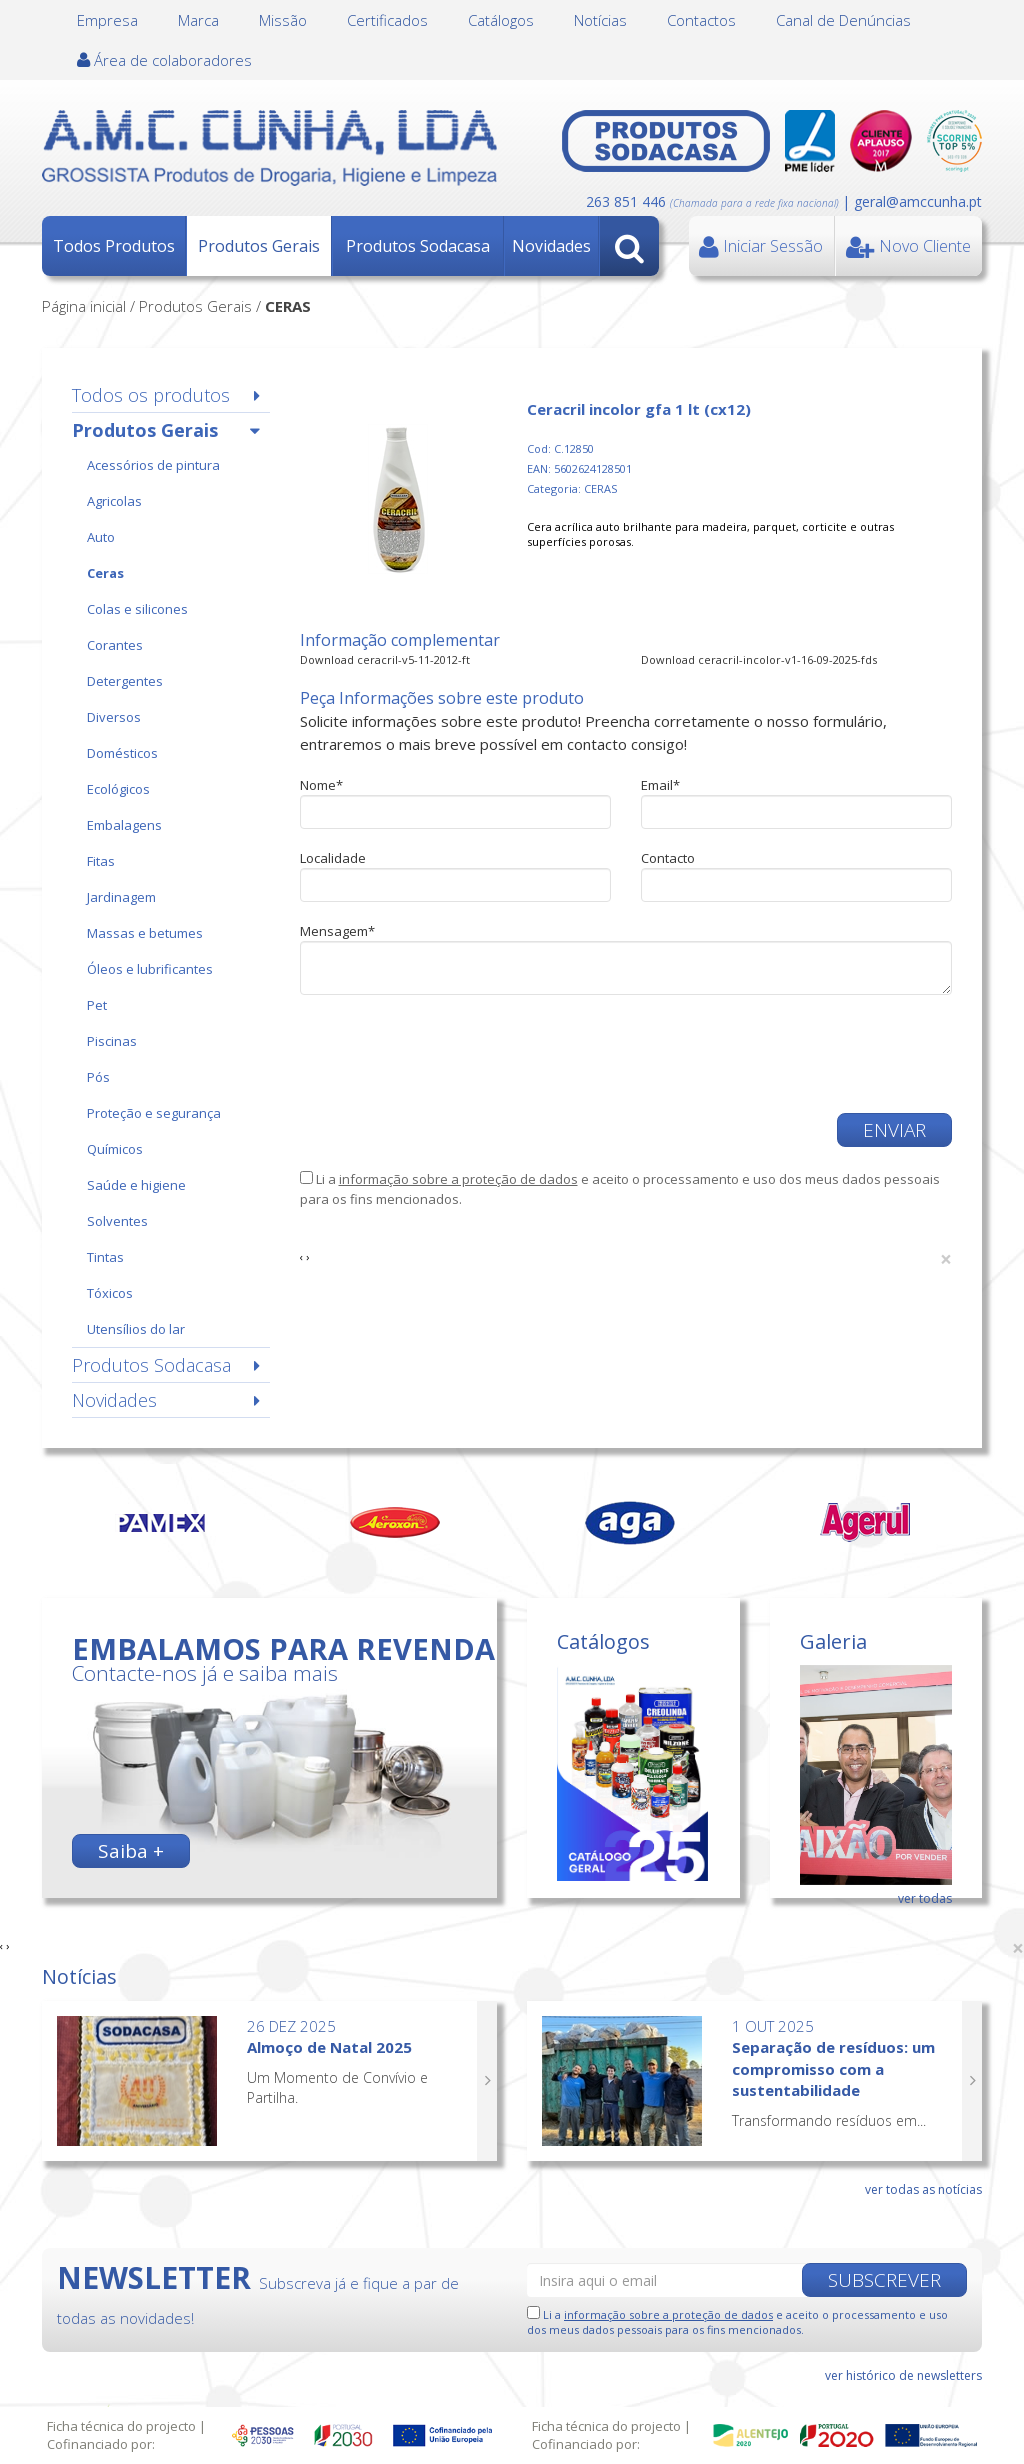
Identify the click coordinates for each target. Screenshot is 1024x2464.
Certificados (387, 20)
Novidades (551, 246)
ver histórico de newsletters (903, 2375)
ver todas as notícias (923, 2189)
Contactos (701, 20)
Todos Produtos (114, 246)
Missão (283, 20)
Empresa (107, 20)
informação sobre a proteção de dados (458, 1179)
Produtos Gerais (259, 246)
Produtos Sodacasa (418, 246)
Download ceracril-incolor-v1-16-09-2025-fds (759, 659)
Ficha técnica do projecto (121, 2426)
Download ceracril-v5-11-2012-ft (385, 659)
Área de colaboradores (164, 60)
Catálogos (501, 20)
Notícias (600, 20)
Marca (198, 20)
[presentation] (452, 1054)
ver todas (925, 1898)
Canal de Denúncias (843, 20)
